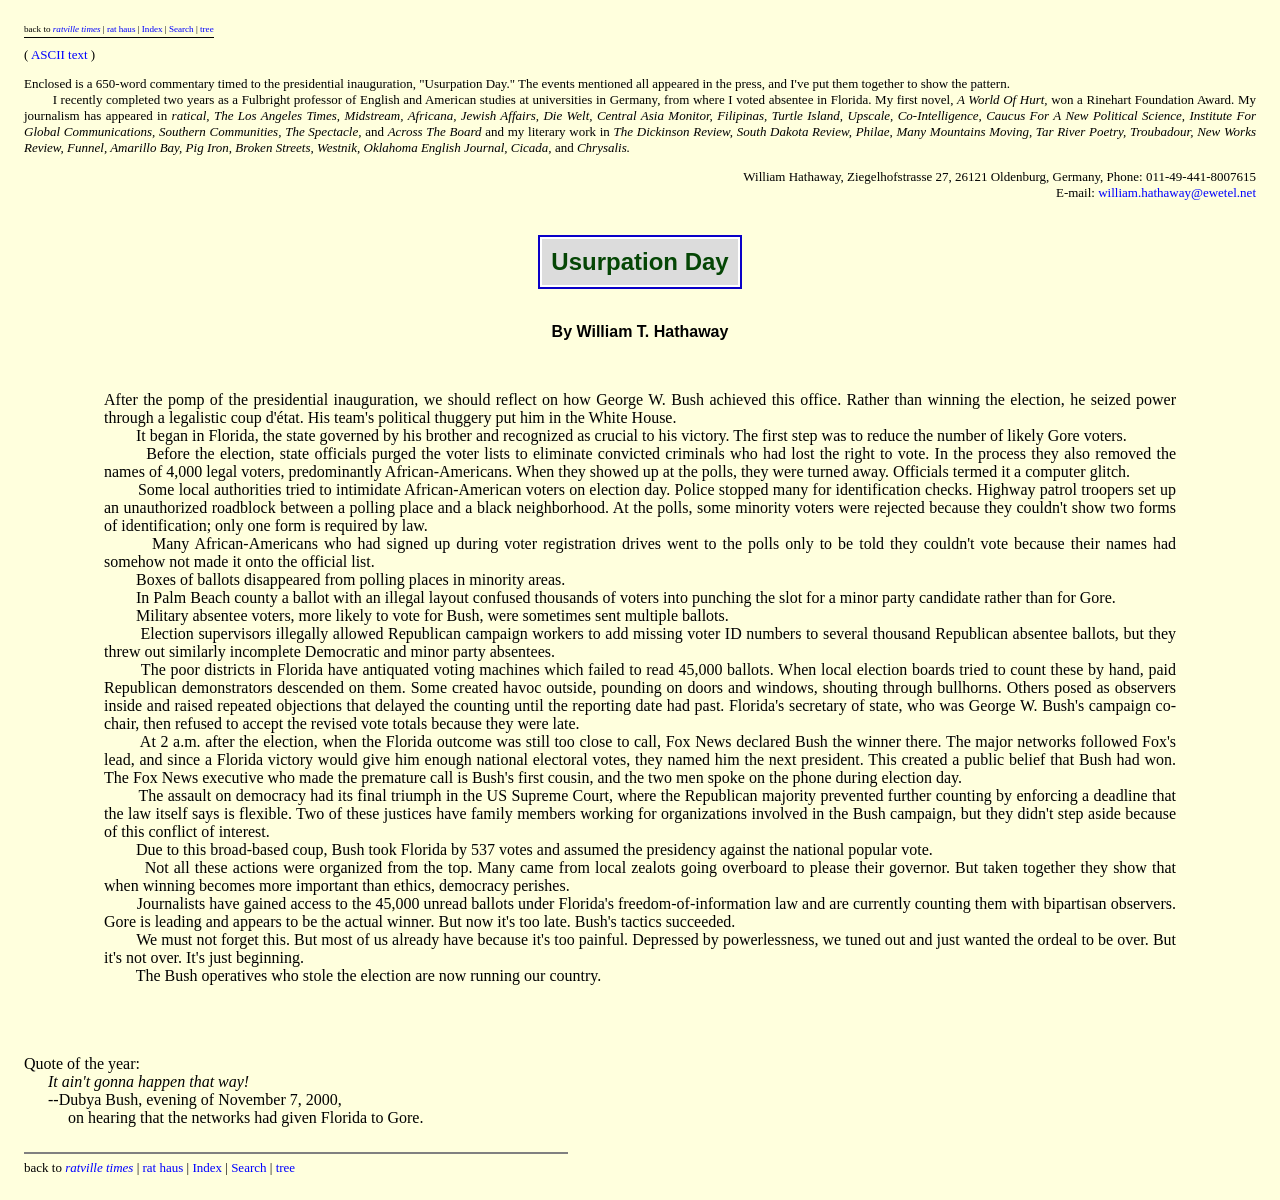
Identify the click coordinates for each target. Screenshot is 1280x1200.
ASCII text (59, 54)
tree (207, 29)
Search (181, 29)
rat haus (121, 29)
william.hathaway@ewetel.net (1177, 192)
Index (152, 29)
